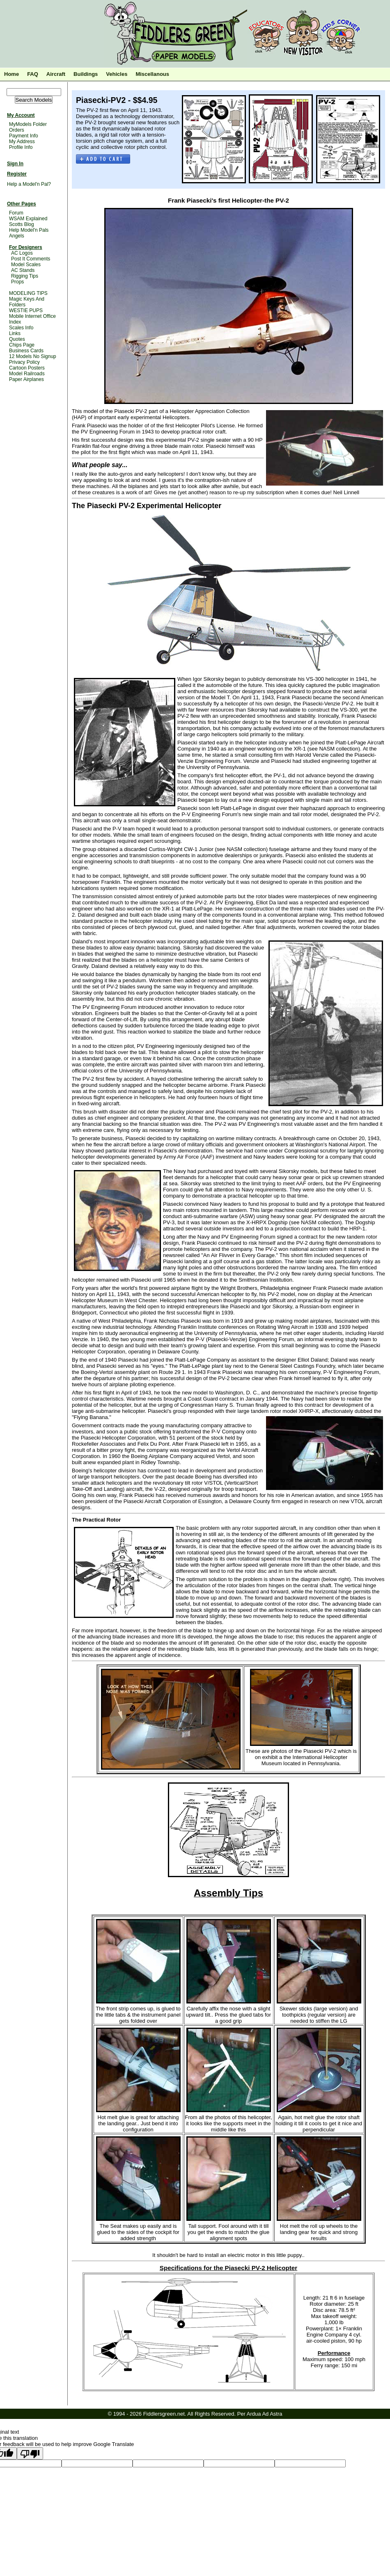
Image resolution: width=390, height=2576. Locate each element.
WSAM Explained (28, 218)
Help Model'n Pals (28, 230)
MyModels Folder (28, 124)
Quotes (17, 339)
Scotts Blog (21, 224)
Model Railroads (27, 373)
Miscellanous (152, 74)
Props (17, 282)
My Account (21, 115)
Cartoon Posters (27, 368)
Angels (16, 236)
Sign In (15, 164)
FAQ (32, 74)
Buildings (85, 74)
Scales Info (21, 328)
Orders (16, 130)
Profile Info (20, 147)
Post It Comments (30, 259)
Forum (16, 213)
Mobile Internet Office (32, 316)
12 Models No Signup (32, 356)
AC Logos (22, 253)
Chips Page (21, 345)
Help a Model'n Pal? (29, 184)
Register (17, 174)
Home (11, 74)
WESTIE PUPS (26, 310)
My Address (22, 141)
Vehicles (116, 74)
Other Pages (21, 204)
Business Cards (26, 351)
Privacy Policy (24, 362)
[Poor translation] (30, 2453)
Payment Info (23, 136)
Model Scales (26, 264)
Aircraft (55, 74)
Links (15, 333)
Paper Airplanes (26, 379)
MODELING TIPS (28, 293)
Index (15, 322)
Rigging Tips (24, 276)
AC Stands (22, 270)
